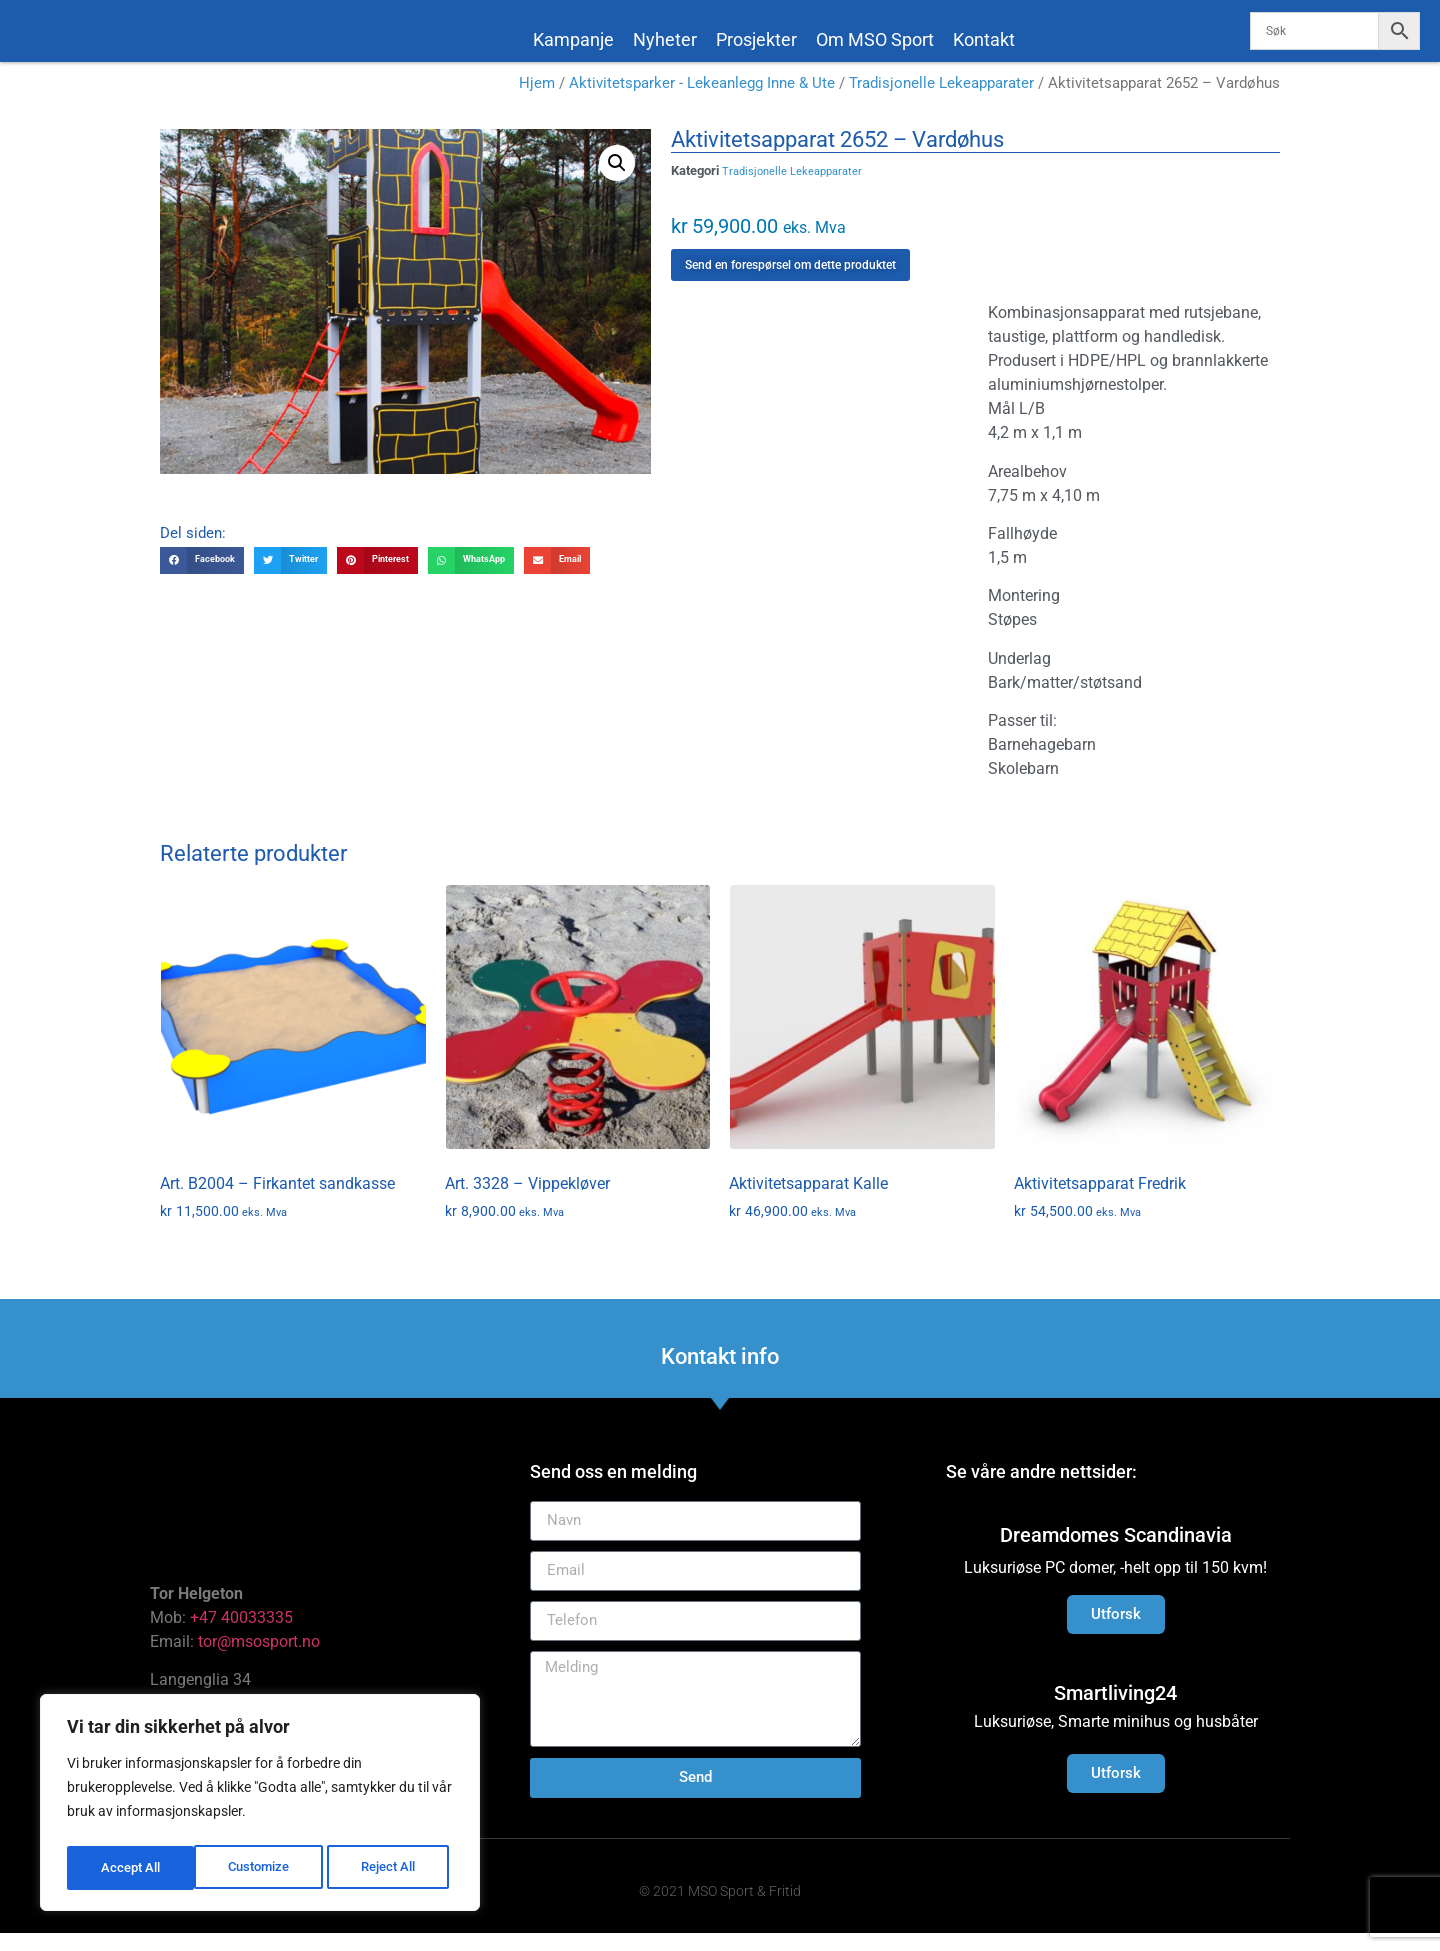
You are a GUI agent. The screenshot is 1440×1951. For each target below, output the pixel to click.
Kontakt (984, 39)
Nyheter (665, 39)
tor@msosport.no (261, 1659)
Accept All (392, 1868)
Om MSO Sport (875, 39)
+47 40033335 (241, 1635)
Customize (131, 1868)
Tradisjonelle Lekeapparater (941, 102)
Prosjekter (756, 39)
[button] (617, 181)
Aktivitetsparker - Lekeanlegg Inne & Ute (702, 102)
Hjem (537, 102)
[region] (260, 1806)
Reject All (262, 1868)
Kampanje (573, 39)
